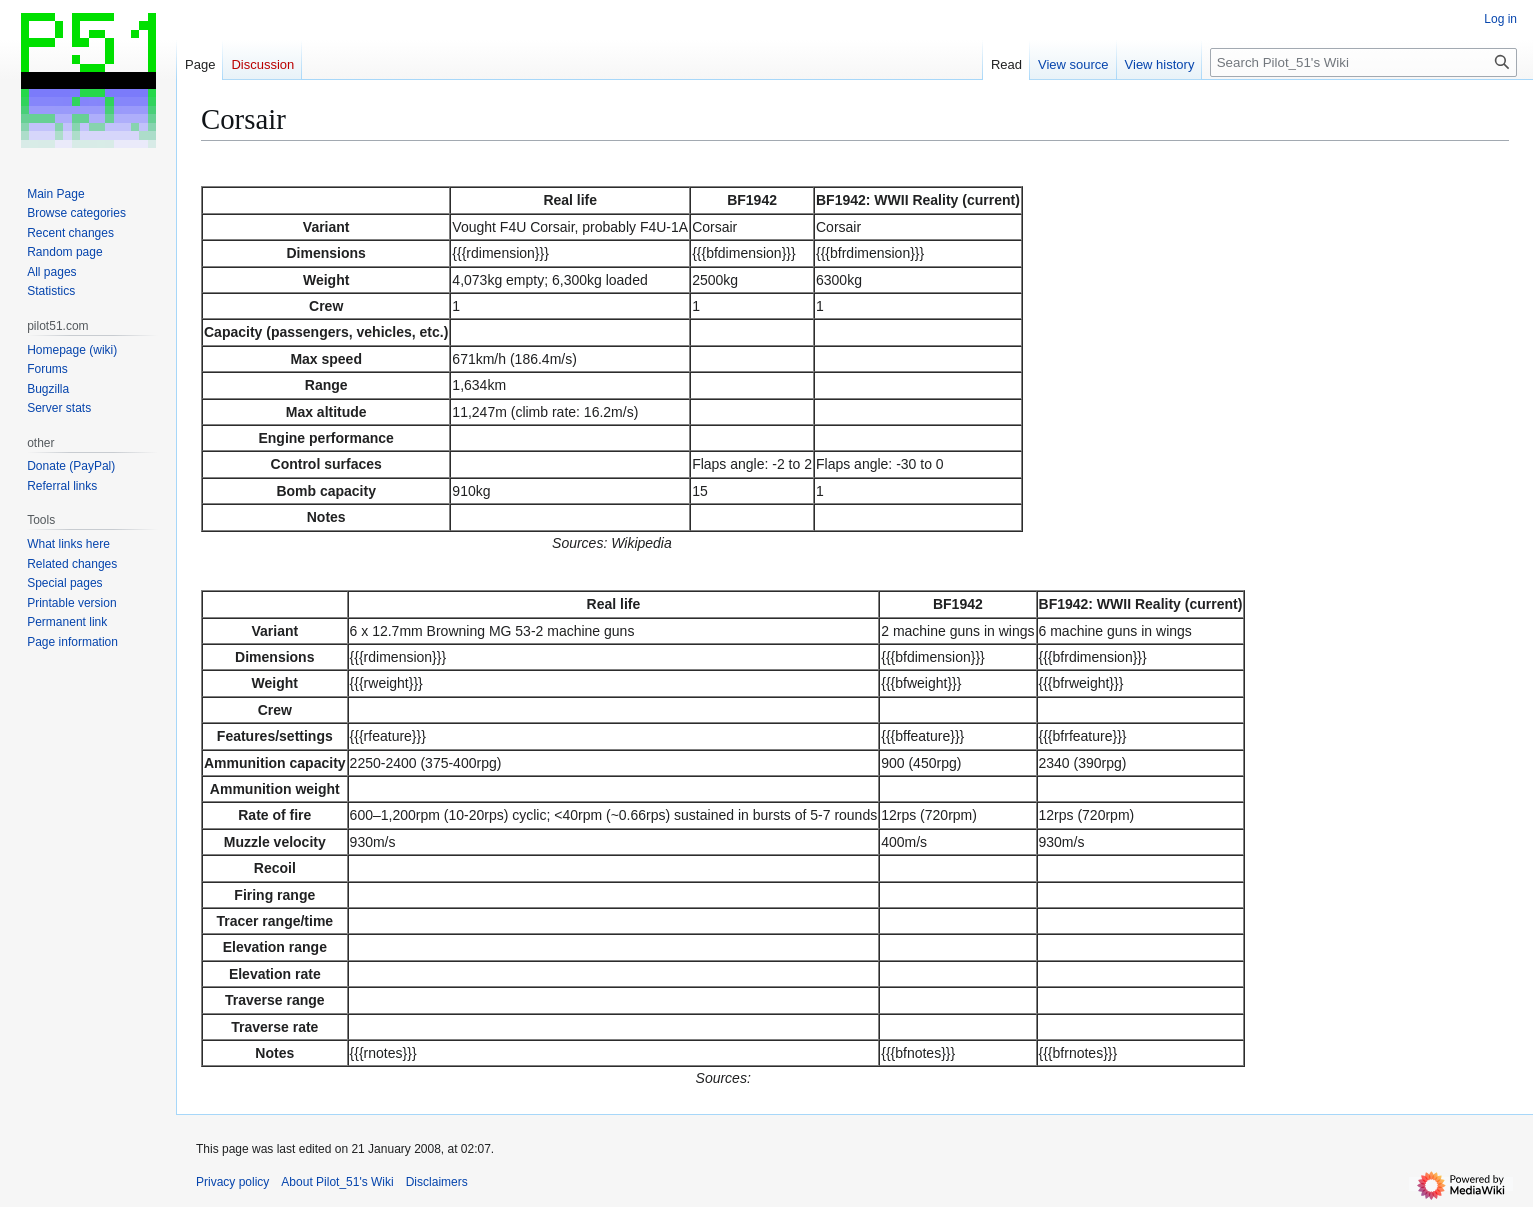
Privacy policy (232, 1182)
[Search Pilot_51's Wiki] (1363, 62)
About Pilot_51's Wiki (337, 1182)
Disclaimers (437, 1182)
